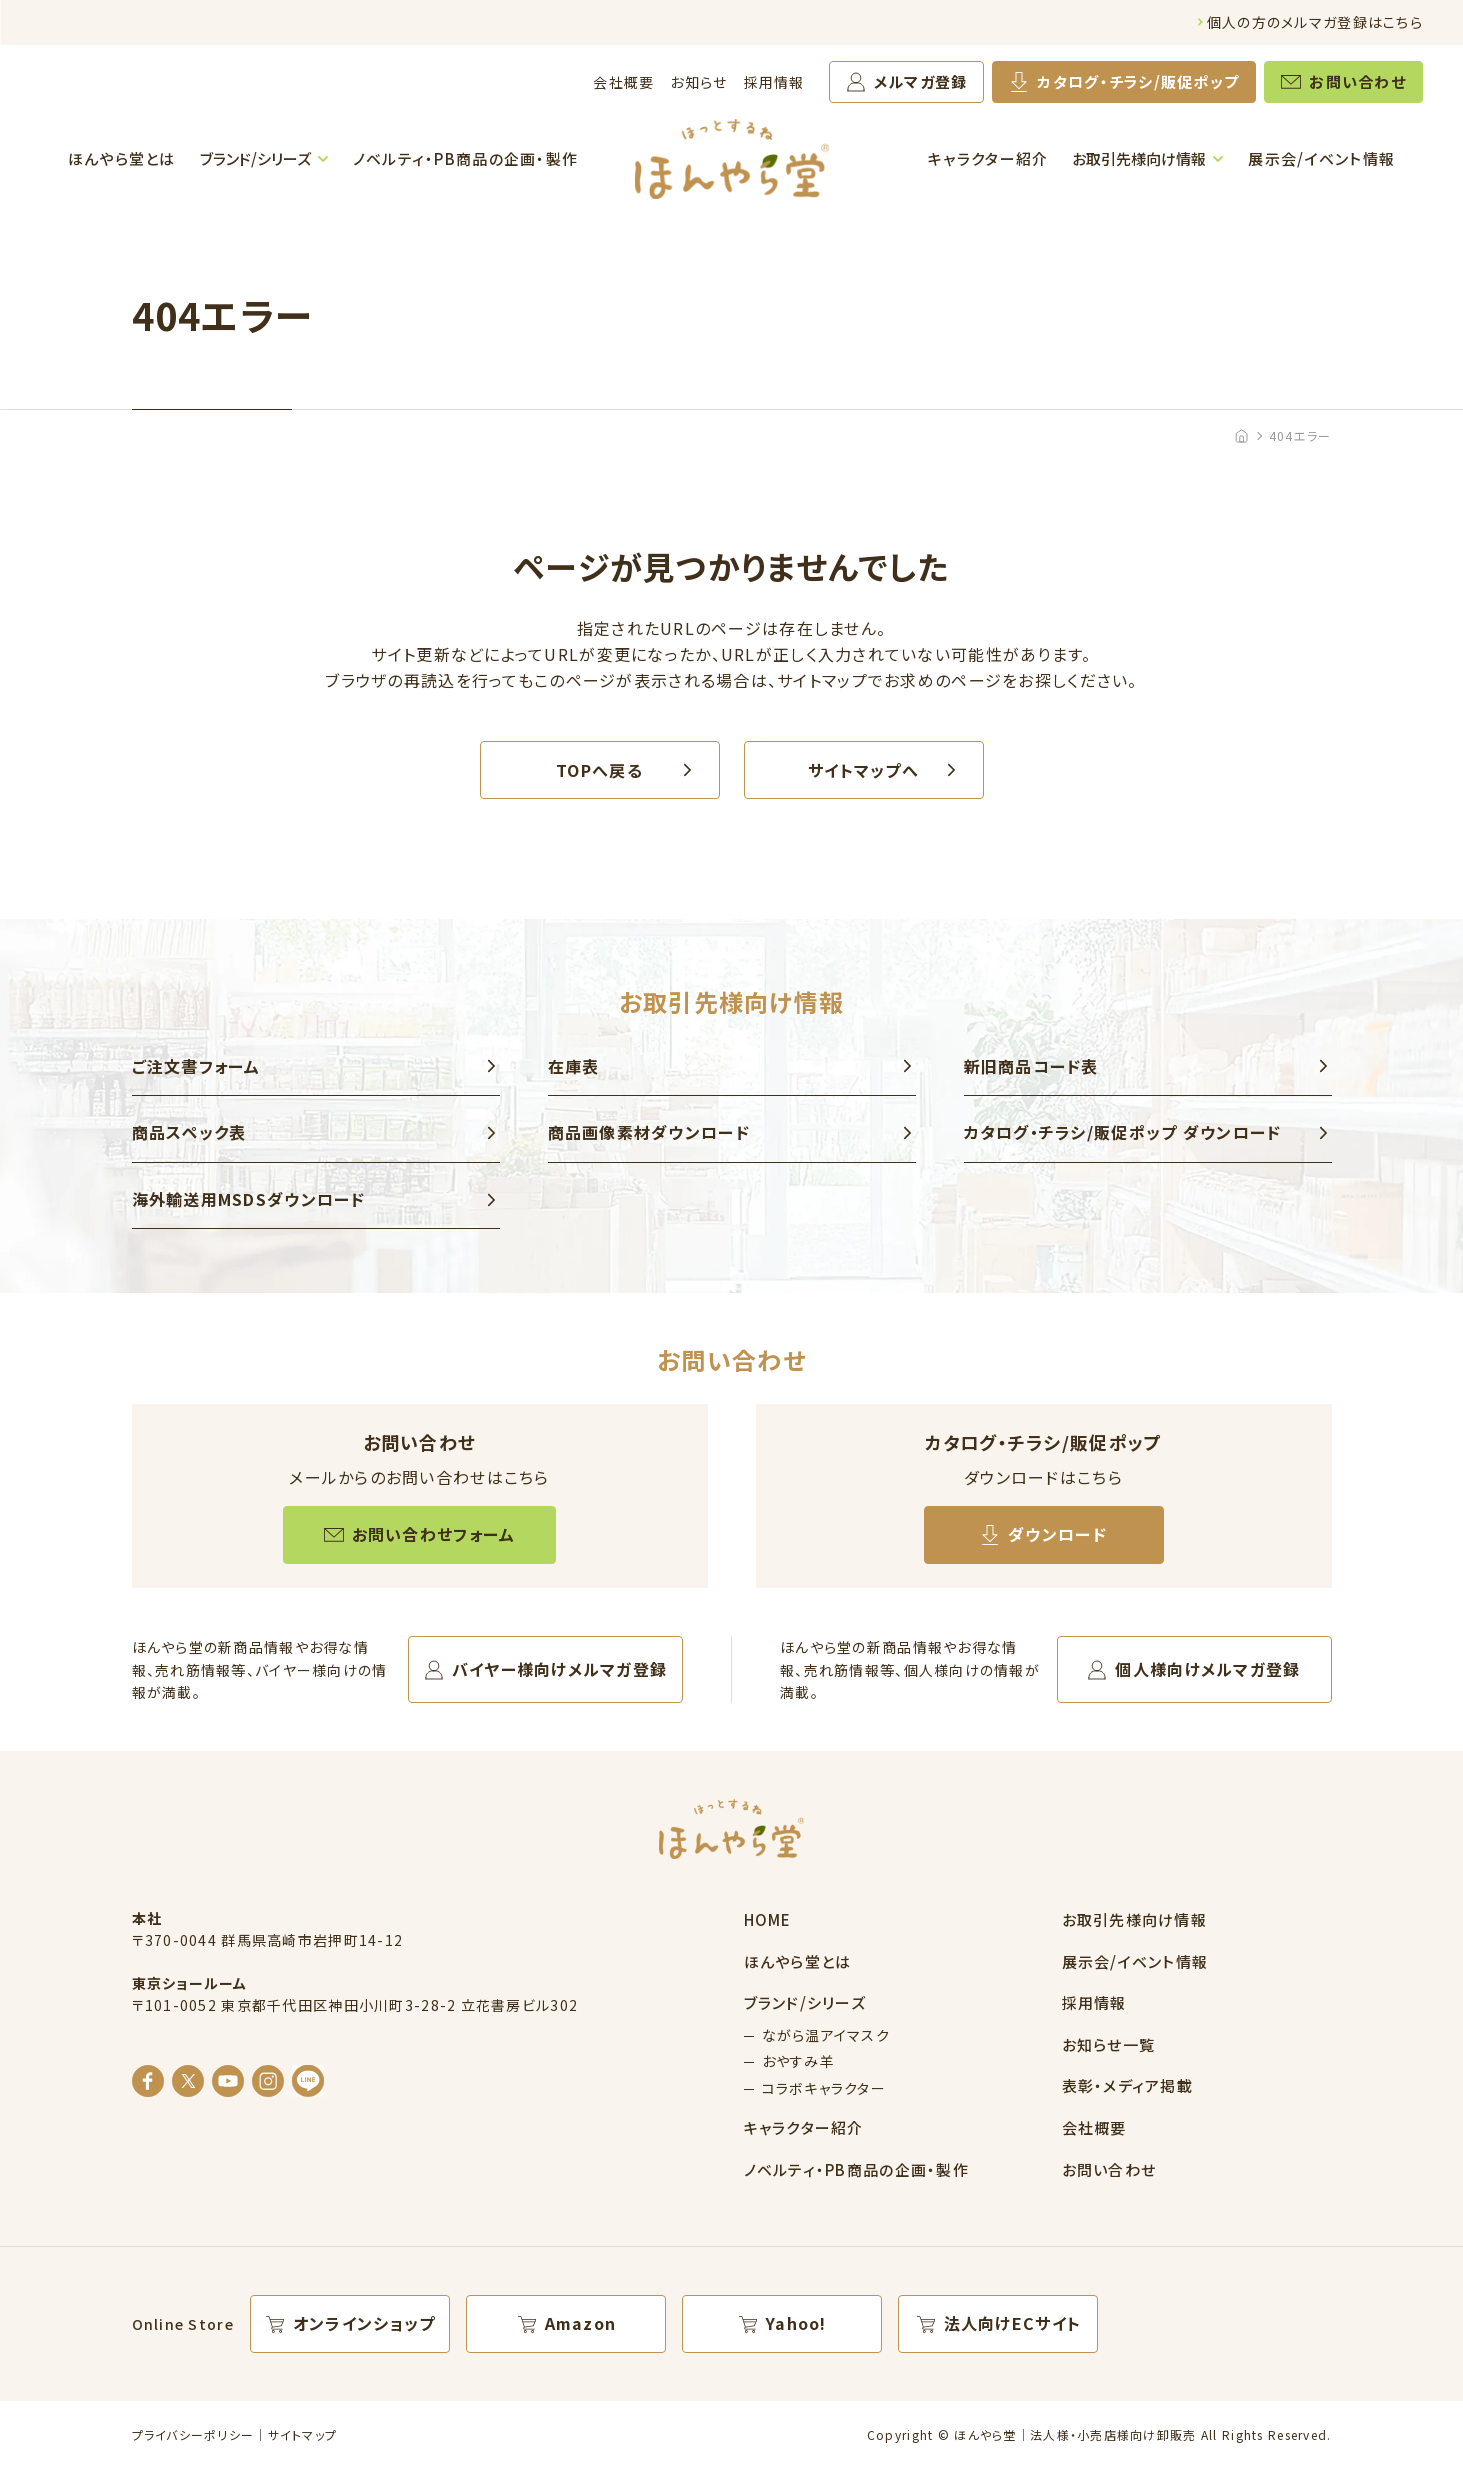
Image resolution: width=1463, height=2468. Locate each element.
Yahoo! (796, 2323)
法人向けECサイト (1013, 2323)
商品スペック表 (189, 1132)
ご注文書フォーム (196, 1066)
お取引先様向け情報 (1139, 158)
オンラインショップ (364, 2323)
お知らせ (698, 82)
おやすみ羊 (798, 2061)
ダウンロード (1057, 1534)
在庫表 (574, 1066)
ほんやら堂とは (122, 158)
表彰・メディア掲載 (1128, 2085)
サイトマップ (303, 2434)
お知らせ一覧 (1109, 2044)
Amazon (581, 2323)
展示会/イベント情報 (1321, 158)
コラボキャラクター (824, 2088)
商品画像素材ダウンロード (649, 1132)
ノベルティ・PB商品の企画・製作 (465, 158)
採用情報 (774, 82)
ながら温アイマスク (826, 2035)
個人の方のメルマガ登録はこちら (1315, 22)
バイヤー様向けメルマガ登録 (560, 1669)
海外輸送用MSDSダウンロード (249, 1199)
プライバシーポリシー (193, 2434)
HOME (768, 1919)
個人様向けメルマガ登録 (1207, 1669)
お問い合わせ (1357, 81)
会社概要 (623, 82)
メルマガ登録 (921, 81)
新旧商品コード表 (1031, 1066)
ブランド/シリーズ (255, 158)
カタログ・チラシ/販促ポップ (1138, 81)
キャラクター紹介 (988, 158)
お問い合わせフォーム (434, 1534)
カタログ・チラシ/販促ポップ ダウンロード (1123, 1132)
